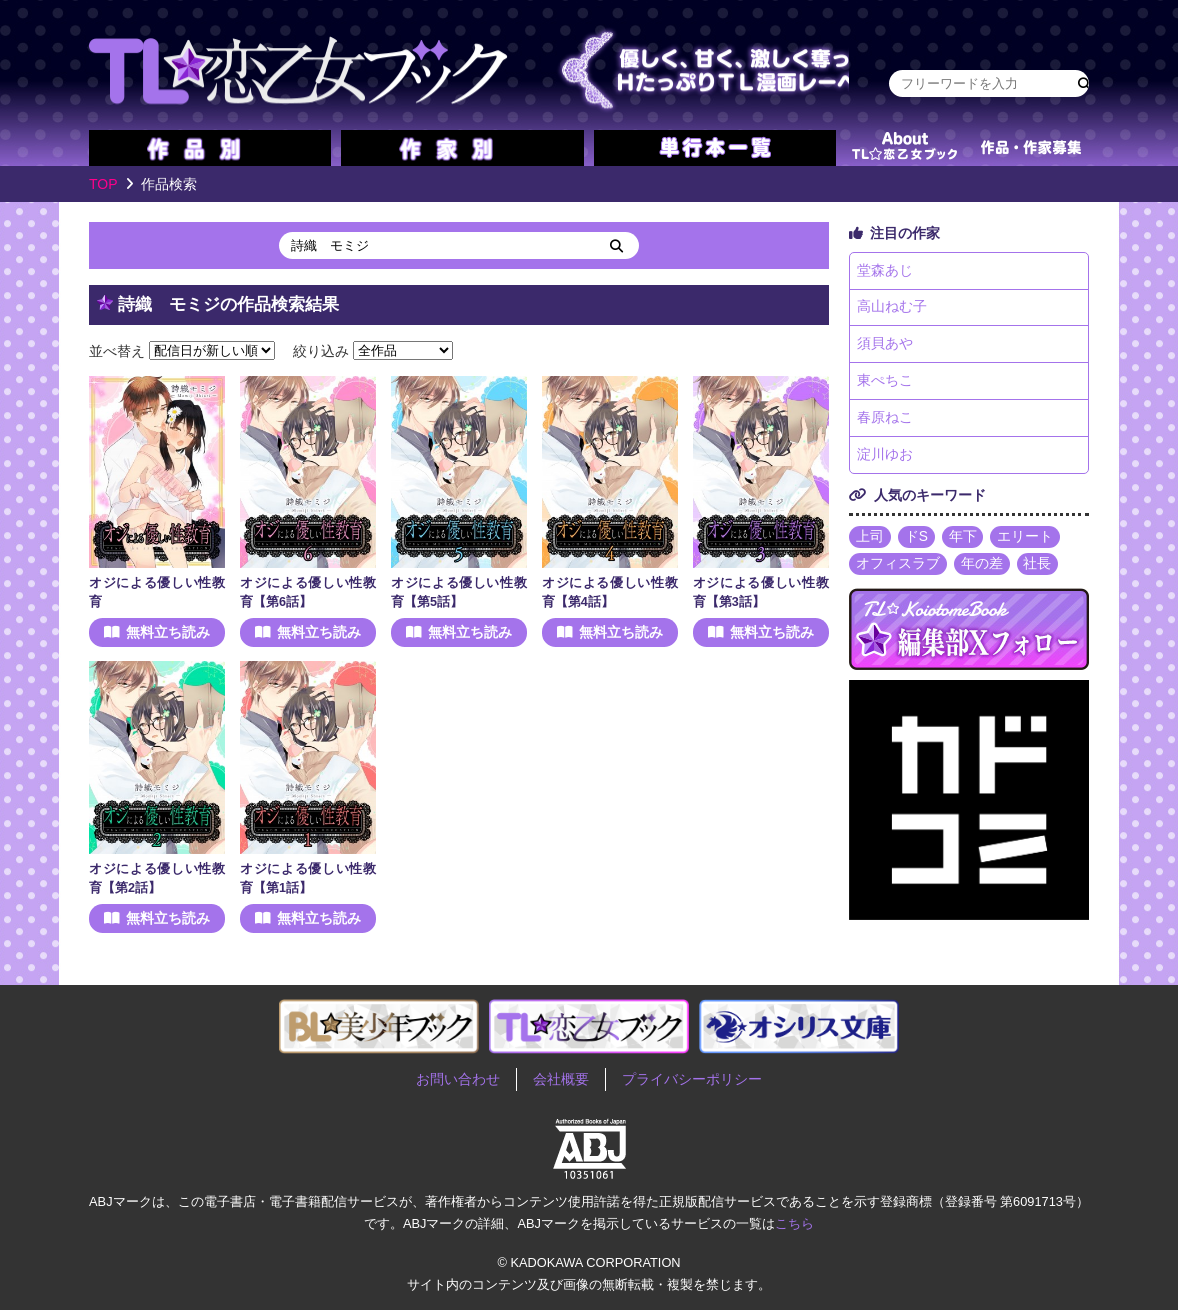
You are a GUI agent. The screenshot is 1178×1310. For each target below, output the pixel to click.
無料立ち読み (168, 632)
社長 (1038, 568)
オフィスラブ (898, 568)
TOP (103, 184)
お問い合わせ (458, 1079)
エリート (1026, 540)
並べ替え (117, 350)
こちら (794, 1223)
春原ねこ (885, 420)
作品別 (210, 148)
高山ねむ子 (892, 308)
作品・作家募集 (1031, 148)
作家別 (462, 148)
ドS (916, 540)
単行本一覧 (715, 148)
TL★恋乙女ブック (469, 65)
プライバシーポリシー (692, 1079)
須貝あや (885, 346)
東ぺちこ (885, 383)
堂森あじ (885, 271)
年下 (963, 540)
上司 (870, 540)
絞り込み (321, 350)
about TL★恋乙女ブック (904, 148)
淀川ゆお (885, 458)
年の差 (982, 568)
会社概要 (561, 1079)
